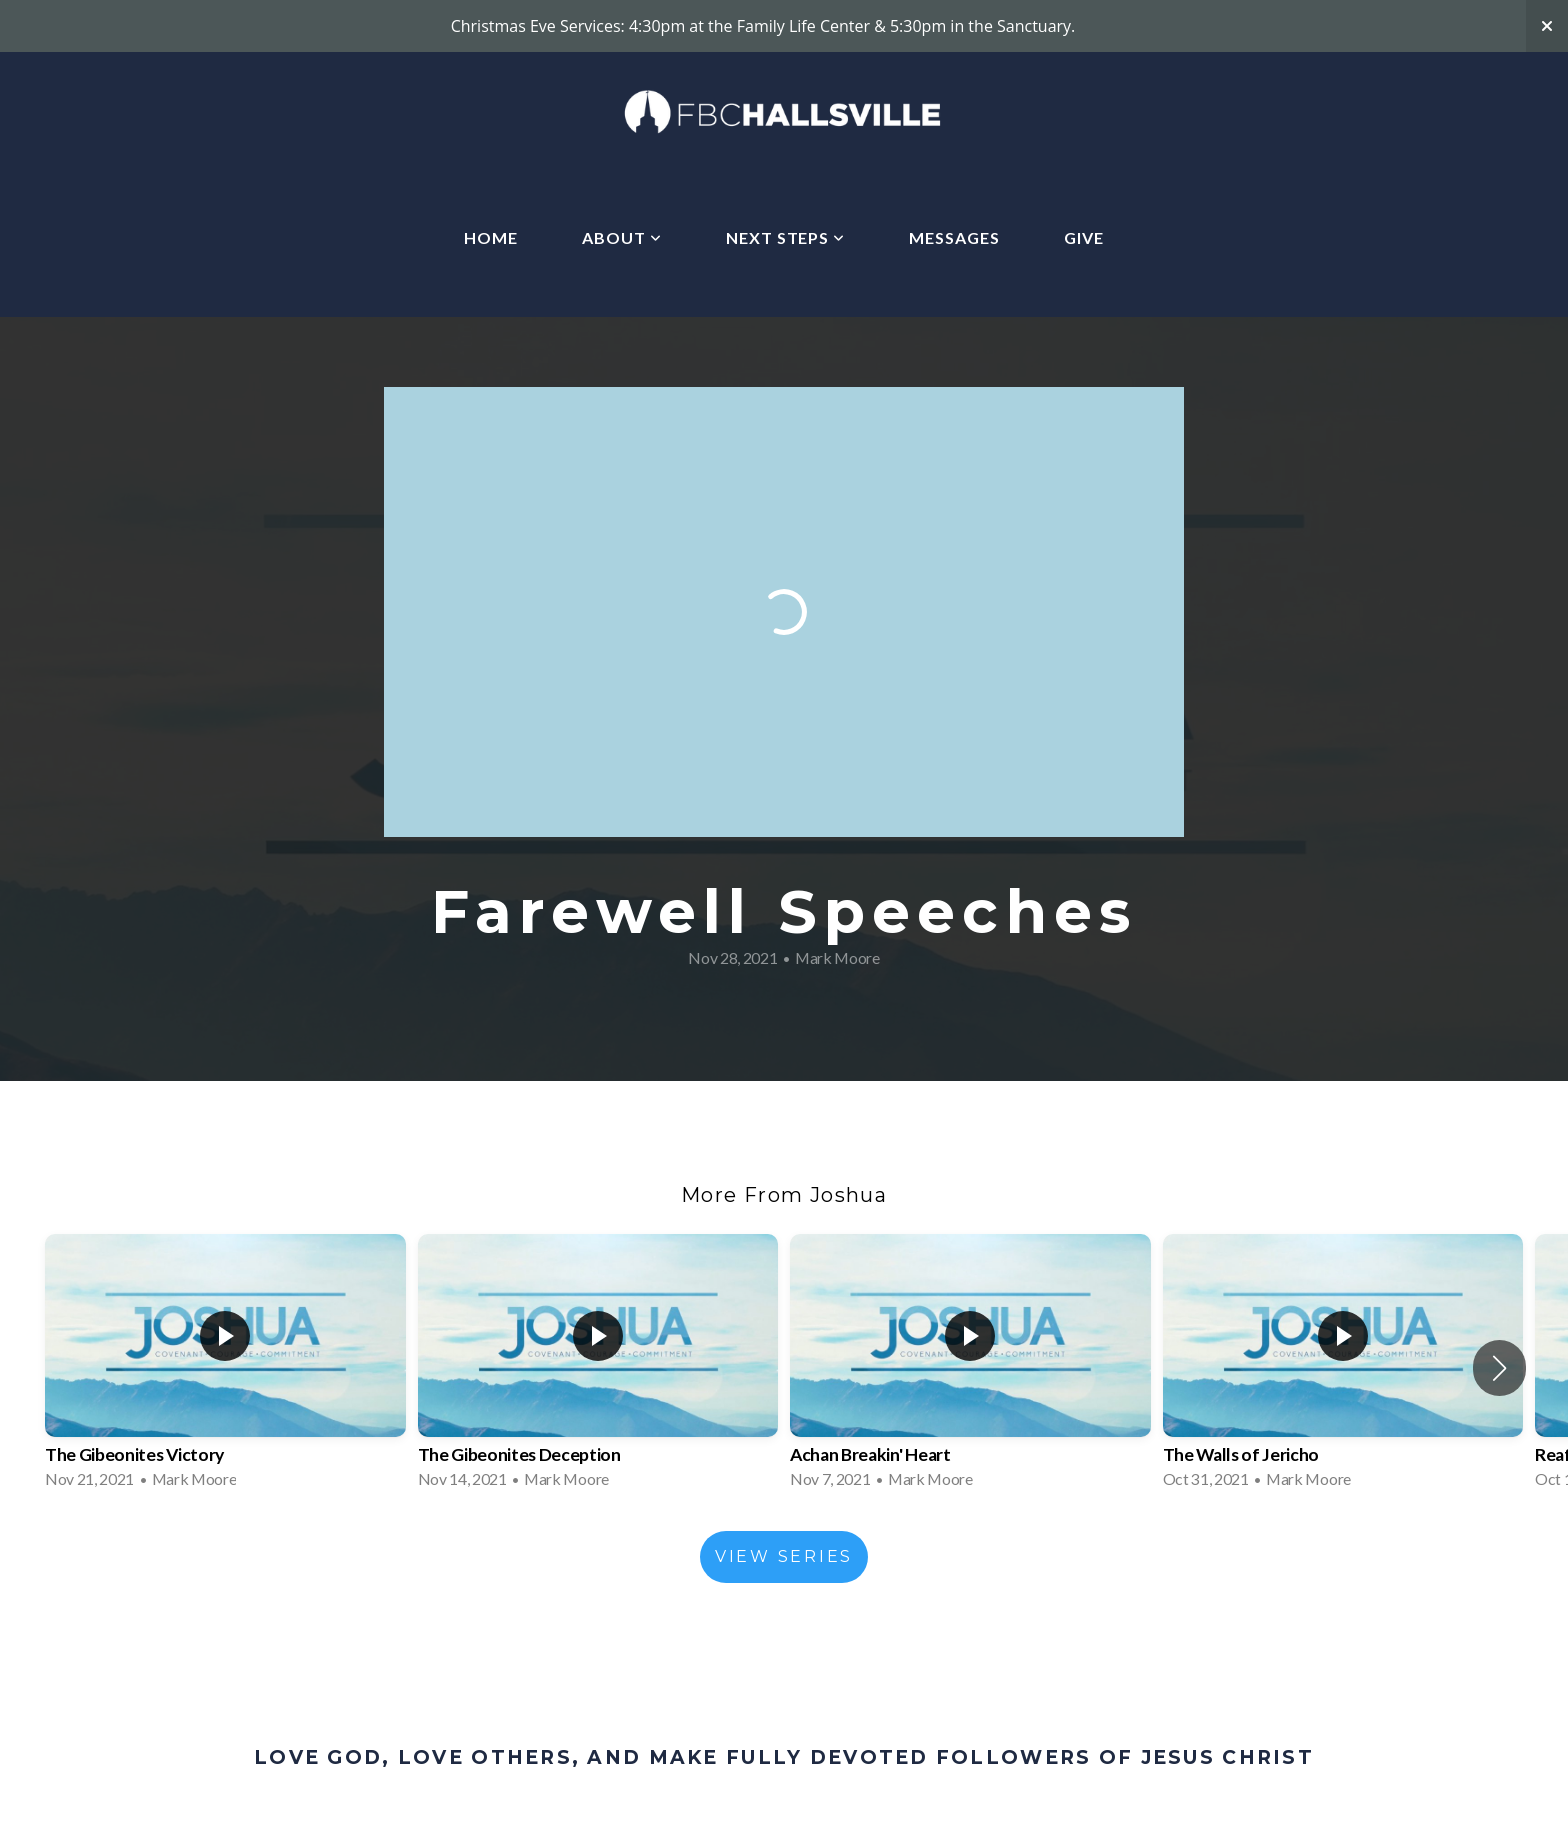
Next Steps (786, 237)
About (622, 237)
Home (491, 237)
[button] (1499, 1368)
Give (1084, 237)
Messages (954, 237)
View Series (784, 1556)
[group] (225, 1367)
